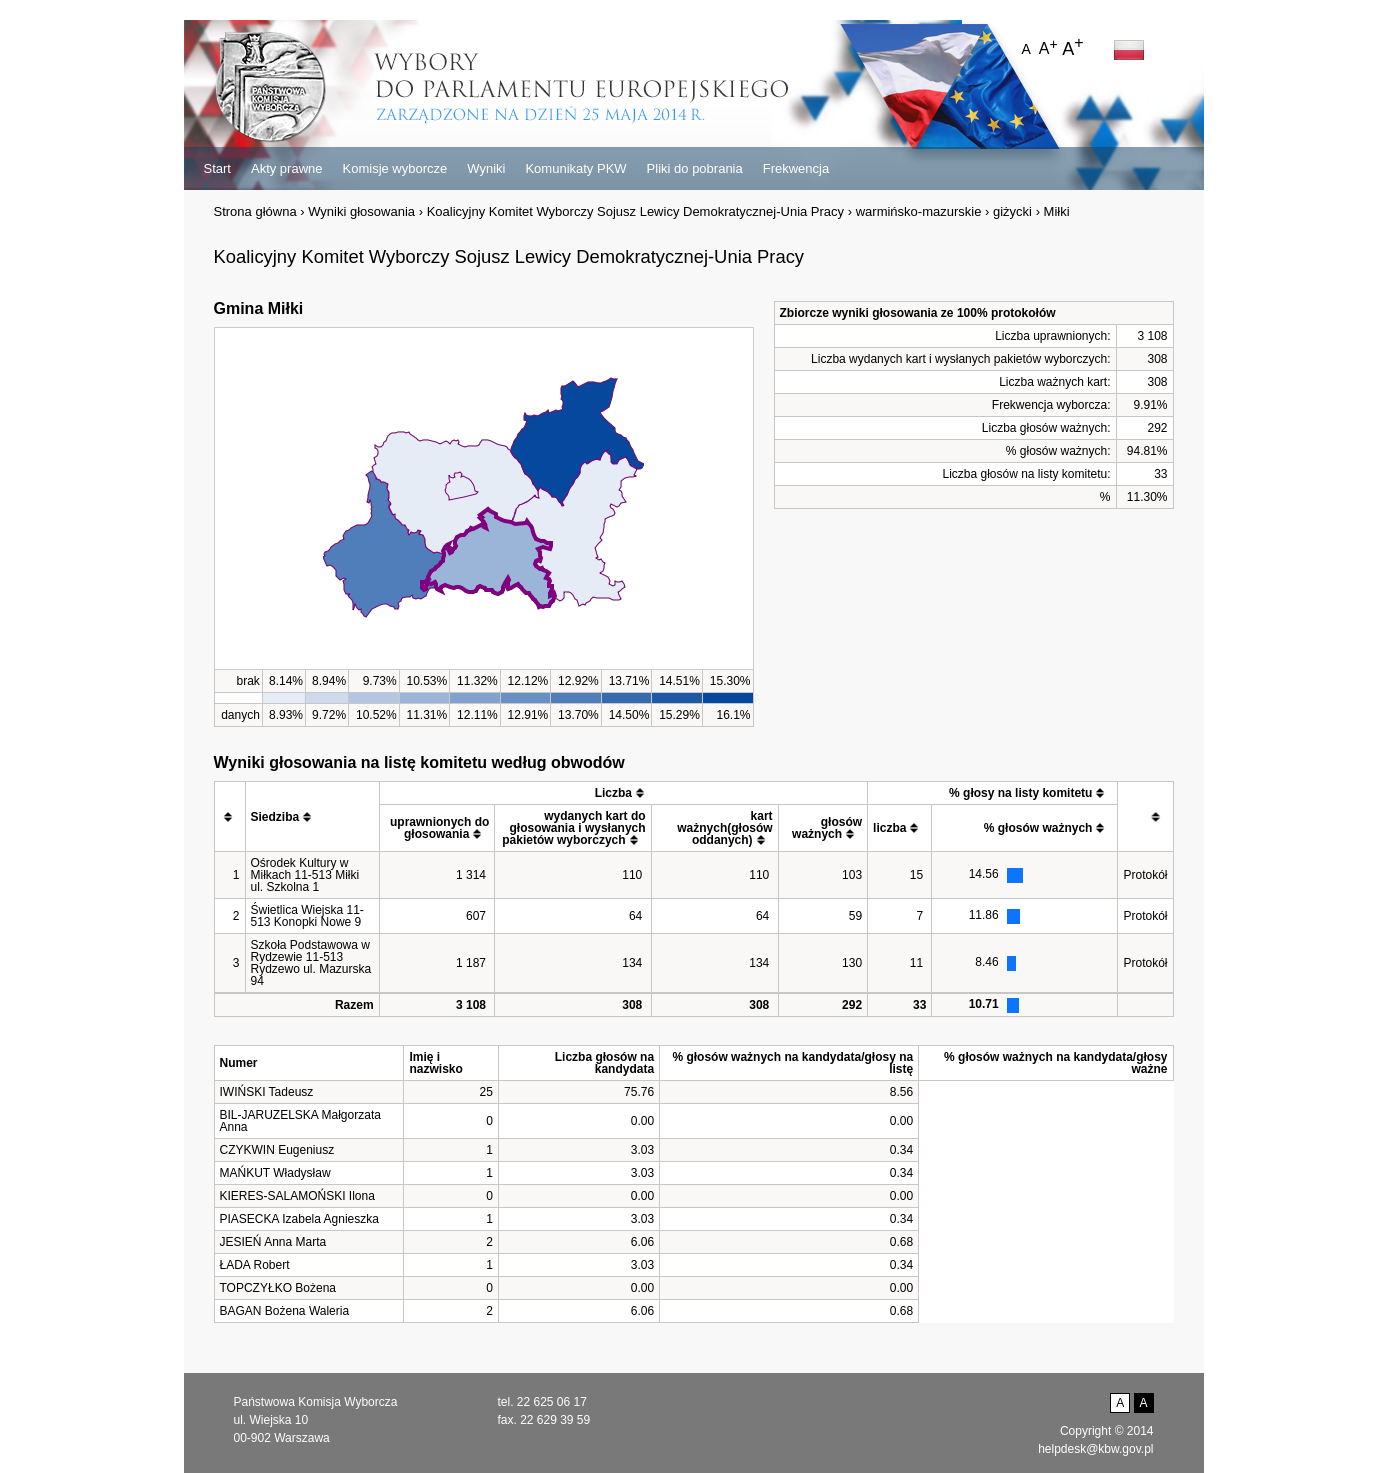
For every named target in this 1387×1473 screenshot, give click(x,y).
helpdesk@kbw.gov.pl (1095, 1449)
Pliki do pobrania (695, 168)
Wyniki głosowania (361, 211)
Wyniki (486, 168)
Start (217, 168)
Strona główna (255, 211)
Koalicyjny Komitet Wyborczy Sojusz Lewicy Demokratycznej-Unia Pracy (635, 211)
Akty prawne (287, 168)
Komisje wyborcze (395, 168)
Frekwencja (796, 168)
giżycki (1012, 211)
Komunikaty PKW (575, 168)
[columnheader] (229, 817)
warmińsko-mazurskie (919, 211)
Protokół (1145, 875)
